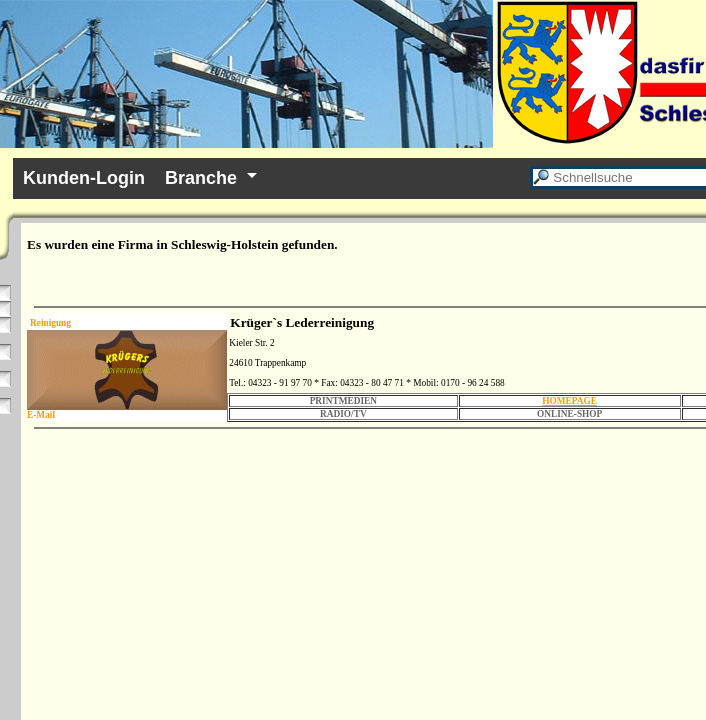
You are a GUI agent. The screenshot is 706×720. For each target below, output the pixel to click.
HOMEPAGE (569, 401)
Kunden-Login (84, 178)
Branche (201, 178)
